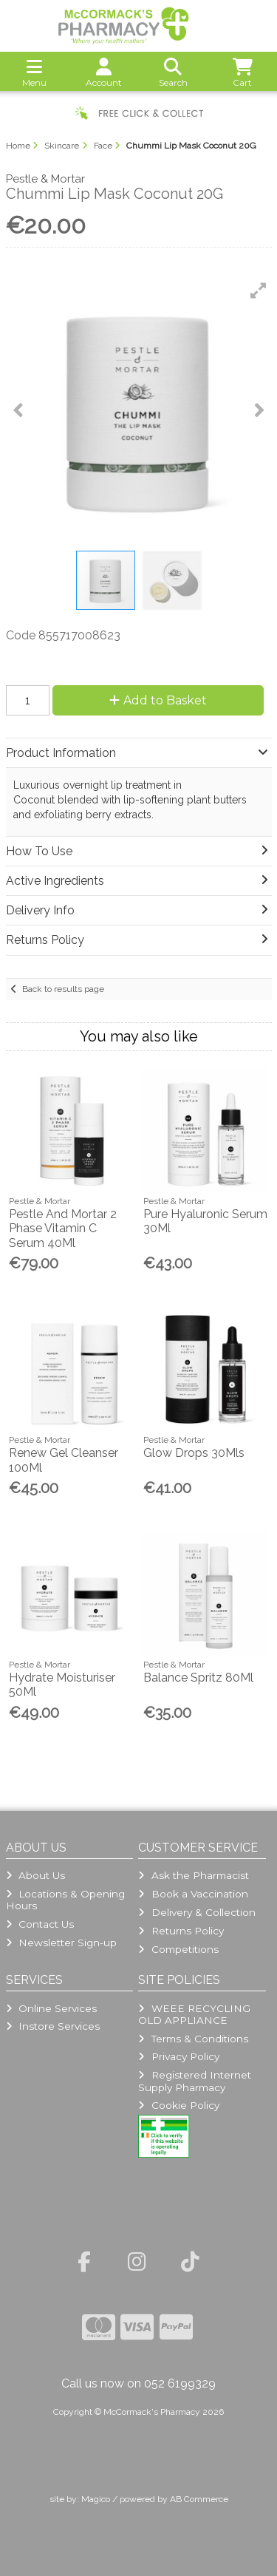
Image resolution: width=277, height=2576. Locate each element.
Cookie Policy (178, 2105)
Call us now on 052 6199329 (138, 2383)
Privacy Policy (178, 2056)
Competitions (178, 1949)
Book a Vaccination (192, 1894)
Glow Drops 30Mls (193, 1453)
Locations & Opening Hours (65, 1899)
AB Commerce (199, 2499)
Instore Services (53, 2026)
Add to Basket (158, 700)
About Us (35, 1875)
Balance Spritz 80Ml (198, 1678)
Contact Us (40, 1924)
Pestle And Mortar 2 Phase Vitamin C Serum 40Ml (63, 1228)
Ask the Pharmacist (193, 1875)
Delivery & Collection (196, 1912)
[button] (258, 290)
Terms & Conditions (192, 2039)
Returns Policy (180, 1931)
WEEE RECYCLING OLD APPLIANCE (194, 2014)
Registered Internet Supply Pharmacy (194, 2081)
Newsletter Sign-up (61, 1942)
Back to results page (63, 989)
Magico (95, 2499)
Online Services (51, 2008)
